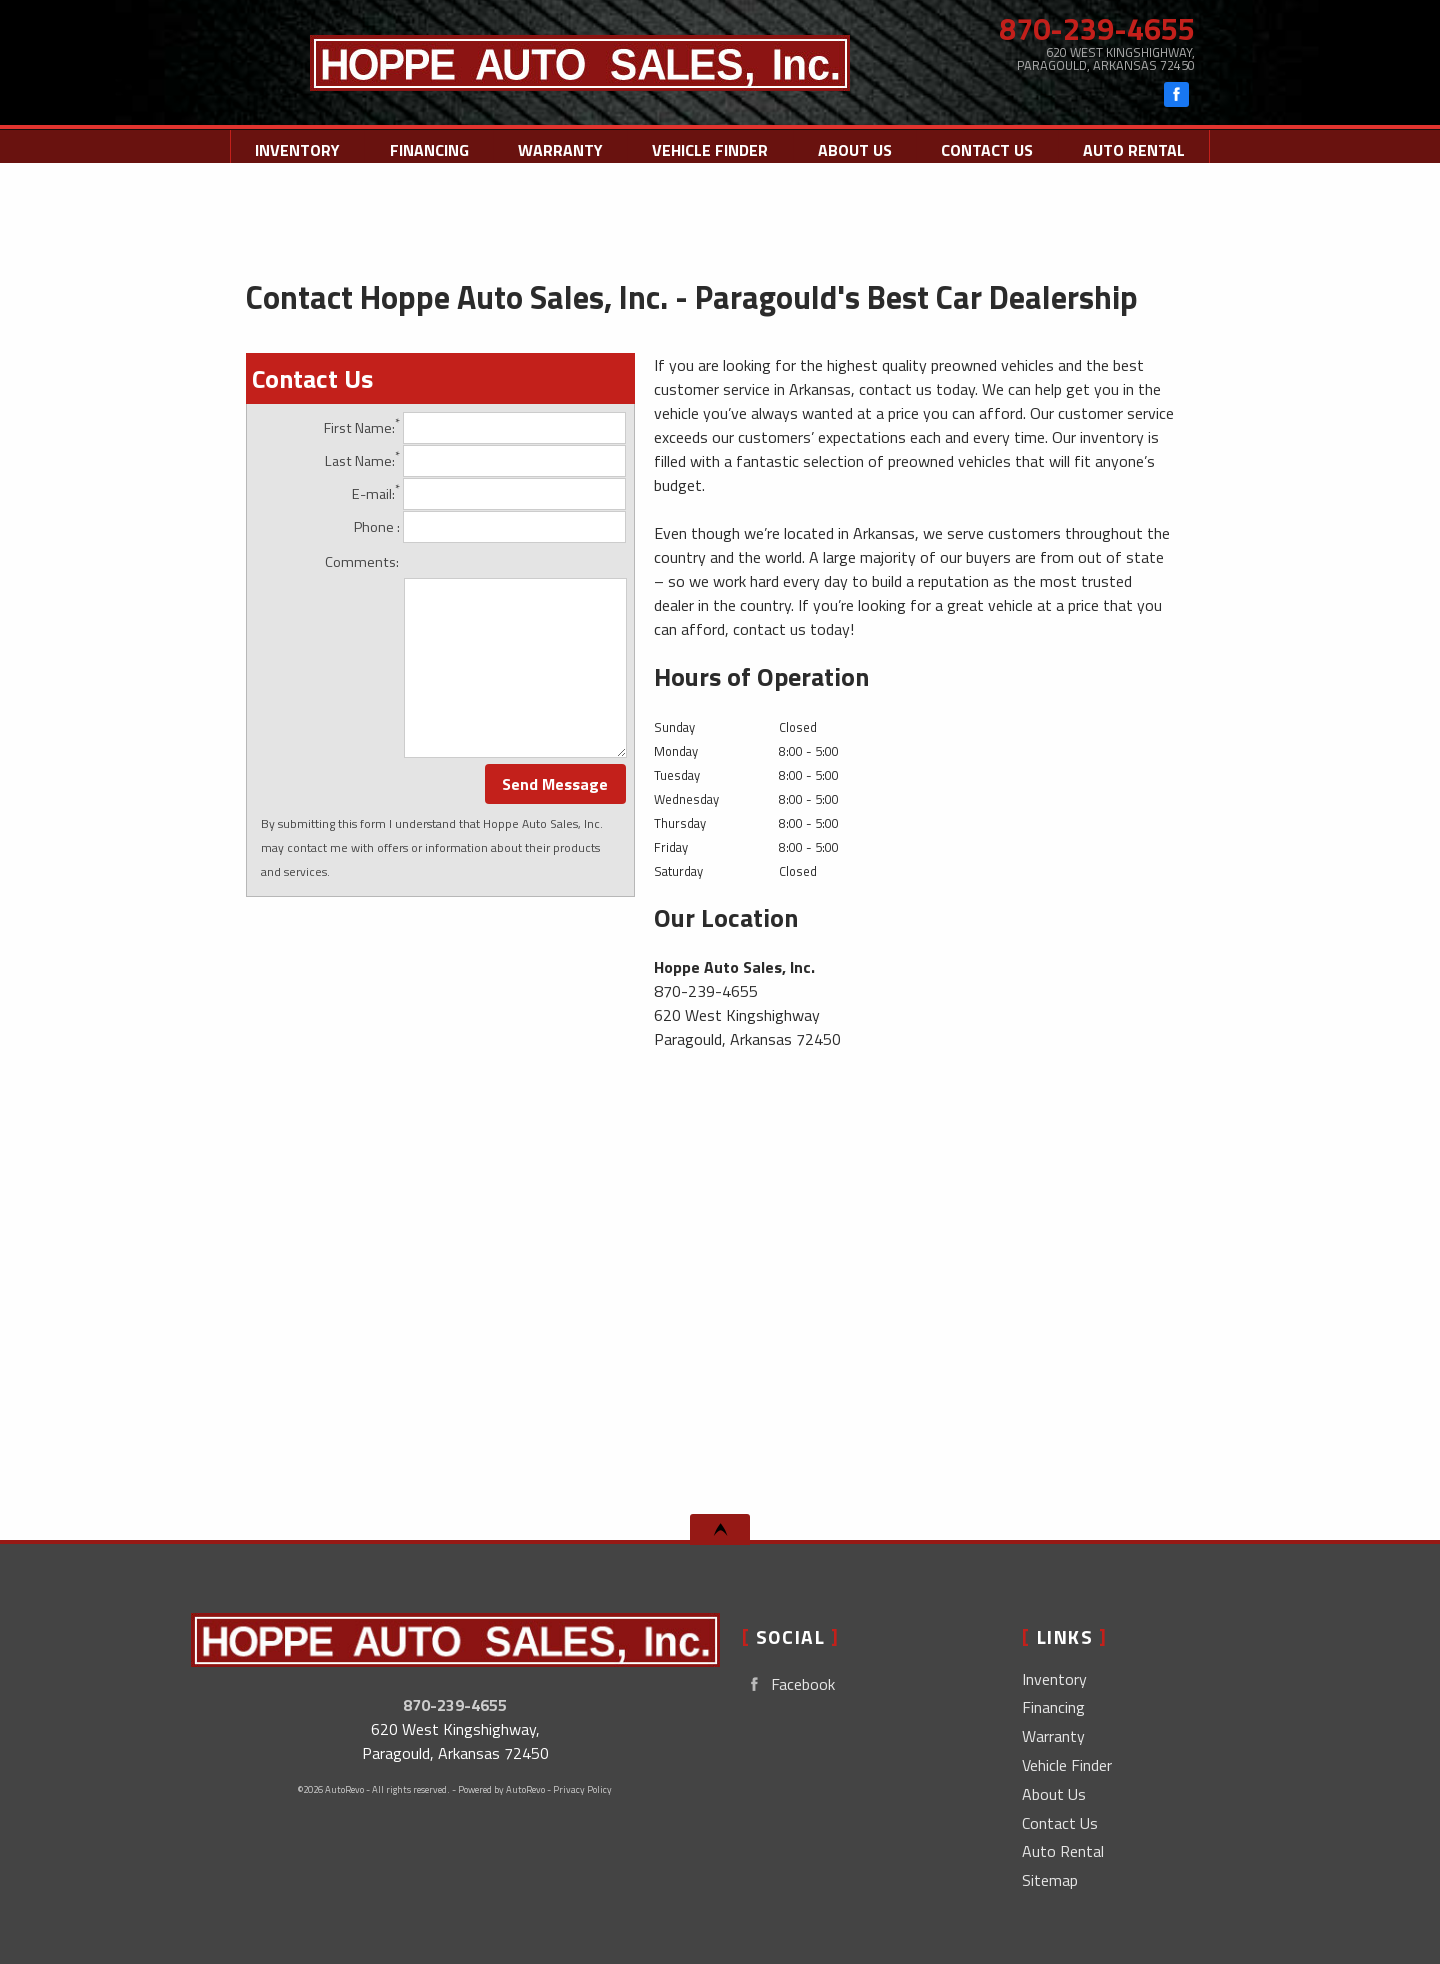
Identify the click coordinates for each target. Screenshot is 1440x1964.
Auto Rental (1134, 150)
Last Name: (475, 461)
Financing (429, 150)
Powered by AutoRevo (501, 1789)
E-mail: (489, 494)
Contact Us (1060, 1823)
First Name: (475, 428)
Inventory (1054, 1679)
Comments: (362, 562)
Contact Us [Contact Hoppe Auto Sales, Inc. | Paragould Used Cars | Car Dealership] (987, 150)
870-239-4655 (455, 1705)
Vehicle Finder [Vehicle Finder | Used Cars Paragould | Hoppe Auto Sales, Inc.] (710, 150)
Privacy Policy (582, 1789)
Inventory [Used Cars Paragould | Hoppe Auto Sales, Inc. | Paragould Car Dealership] (297, 150)
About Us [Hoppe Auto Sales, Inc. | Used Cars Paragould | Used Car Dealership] (855, 150)
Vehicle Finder (1067, 1765)
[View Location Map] (1062, 59)
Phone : (490, 527)
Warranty (1053, 1736)
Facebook (788, 1684)
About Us (1054, 1794)
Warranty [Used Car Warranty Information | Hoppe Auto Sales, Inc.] (560, 150)
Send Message (555, 784)
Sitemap (1050, 1880)
